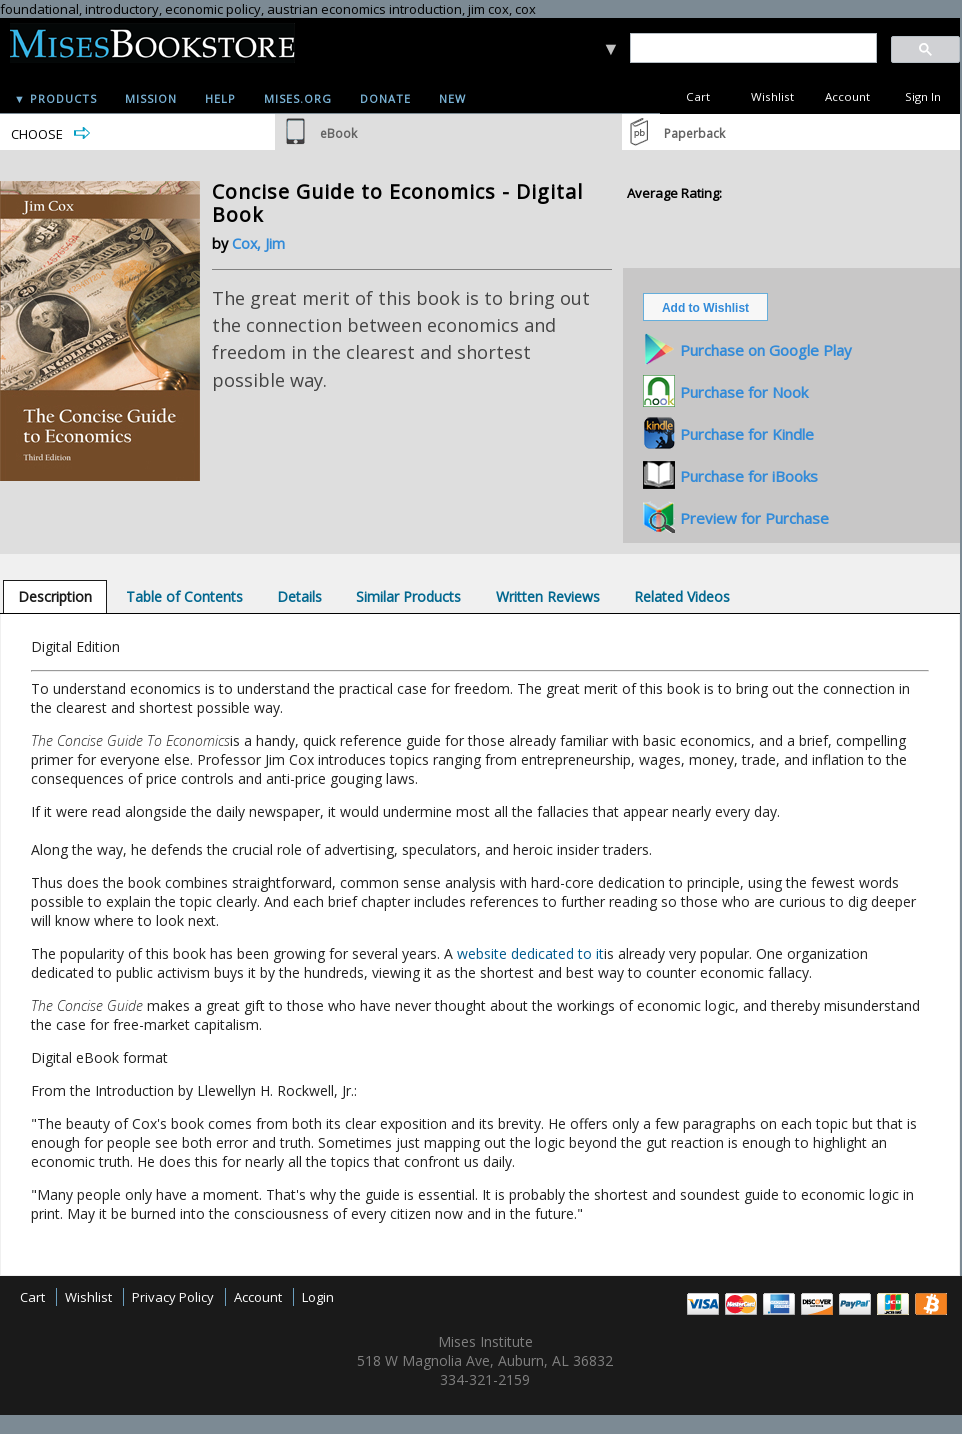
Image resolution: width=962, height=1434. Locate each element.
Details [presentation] (299, 596)
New (452, 98)
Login (318, 1297)
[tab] (55, 596)
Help (220, 98)
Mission (151, 98)
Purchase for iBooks (749, 476)
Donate (385, 98)
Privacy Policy (173, 1297)
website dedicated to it (530, 953)
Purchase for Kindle (747, 434)
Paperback (694, 133)
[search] (752, 48)
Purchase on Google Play (766, 350)
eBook (338, 133)
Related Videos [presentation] (682, 596)
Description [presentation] (55, 596)
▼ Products (55, 98)
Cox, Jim (258, 243)
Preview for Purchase (754, 518)
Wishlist (772, 96)
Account (847, 96)
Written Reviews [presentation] (548, 596)
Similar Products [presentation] (408, 596)
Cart (698, 96)
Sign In (923, 96)
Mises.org (298, 98)
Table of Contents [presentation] (184, 596)
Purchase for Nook (744, 392)
